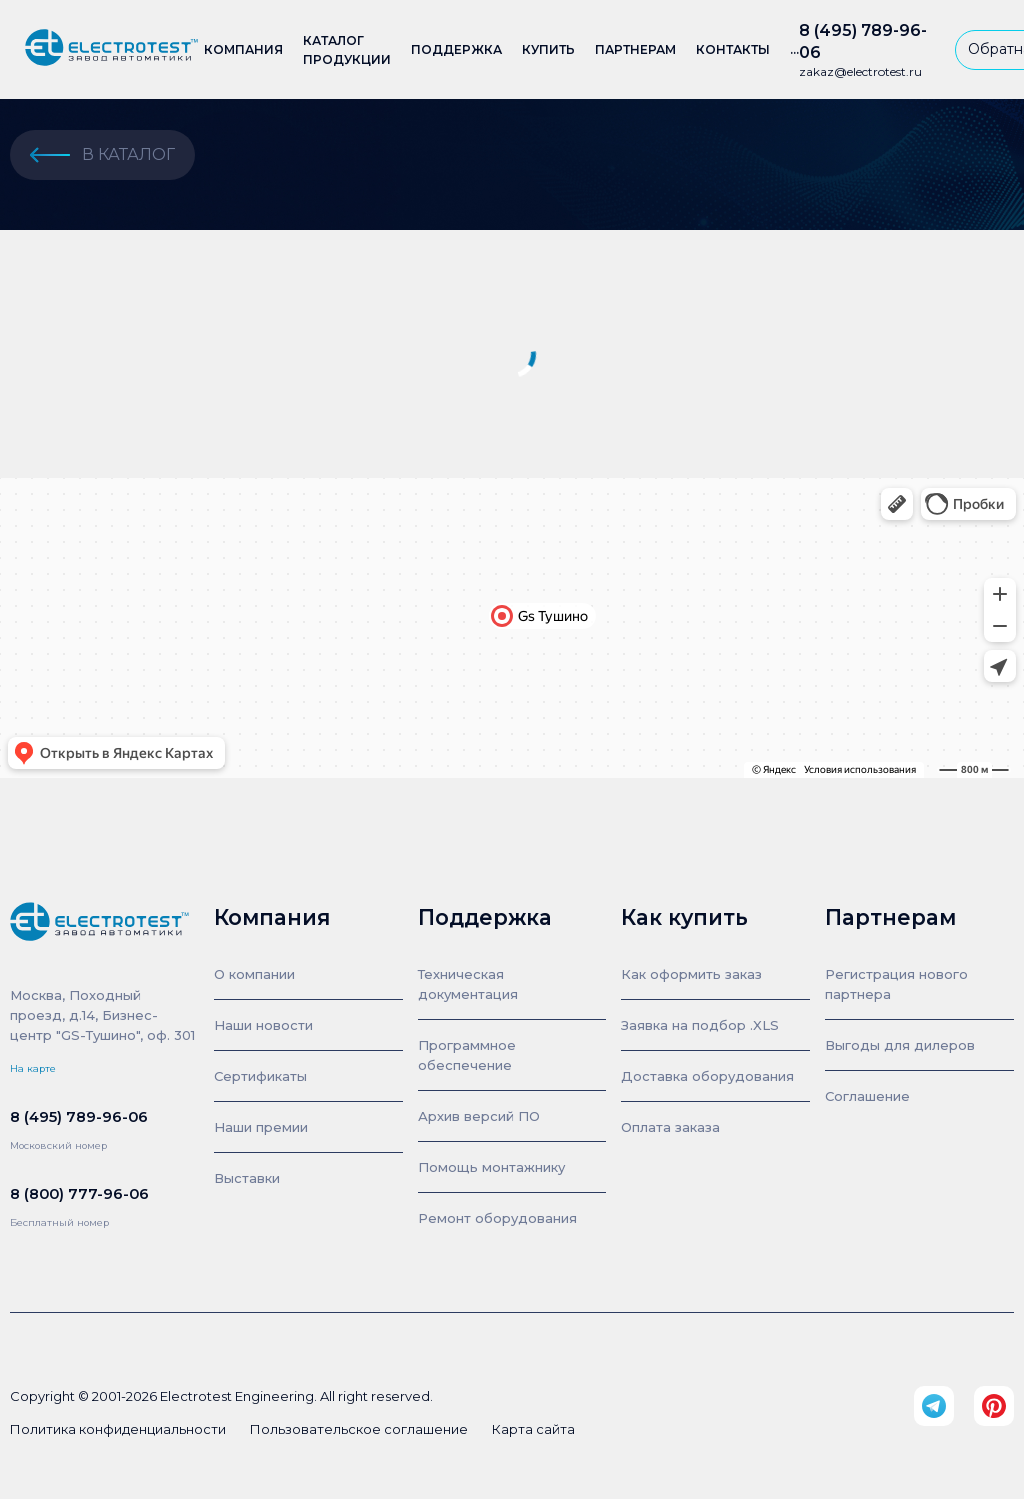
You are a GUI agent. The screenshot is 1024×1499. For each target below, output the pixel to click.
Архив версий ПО (479, 1116)
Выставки (247, 1178)
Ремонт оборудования (497, 1218)
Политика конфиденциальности (118, 1429)
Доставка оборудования (707, 1076)
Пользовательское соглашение (359, 1429)
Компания (243, 49)
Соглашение (867, 1096)
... (794, 49)
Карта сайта (533, 1429)
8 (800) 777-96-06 (79, 1194)
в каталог (102, 154)
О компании (254, 974)
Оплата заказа (670, 1127)
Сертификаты (260, 1076)
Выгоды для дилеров (900, 1045)
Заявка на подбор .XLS (700, 1025)
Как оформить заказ (691, 974)
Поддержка (456, 49)
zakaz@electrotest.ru (860, 71)
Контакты (733, 49)
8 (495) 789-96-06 (863, 41)
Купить (548, 49)
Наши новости (263, 1025)
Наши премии (261, 1127)
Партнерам (635, 49)
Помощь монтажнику (491, 1167)
